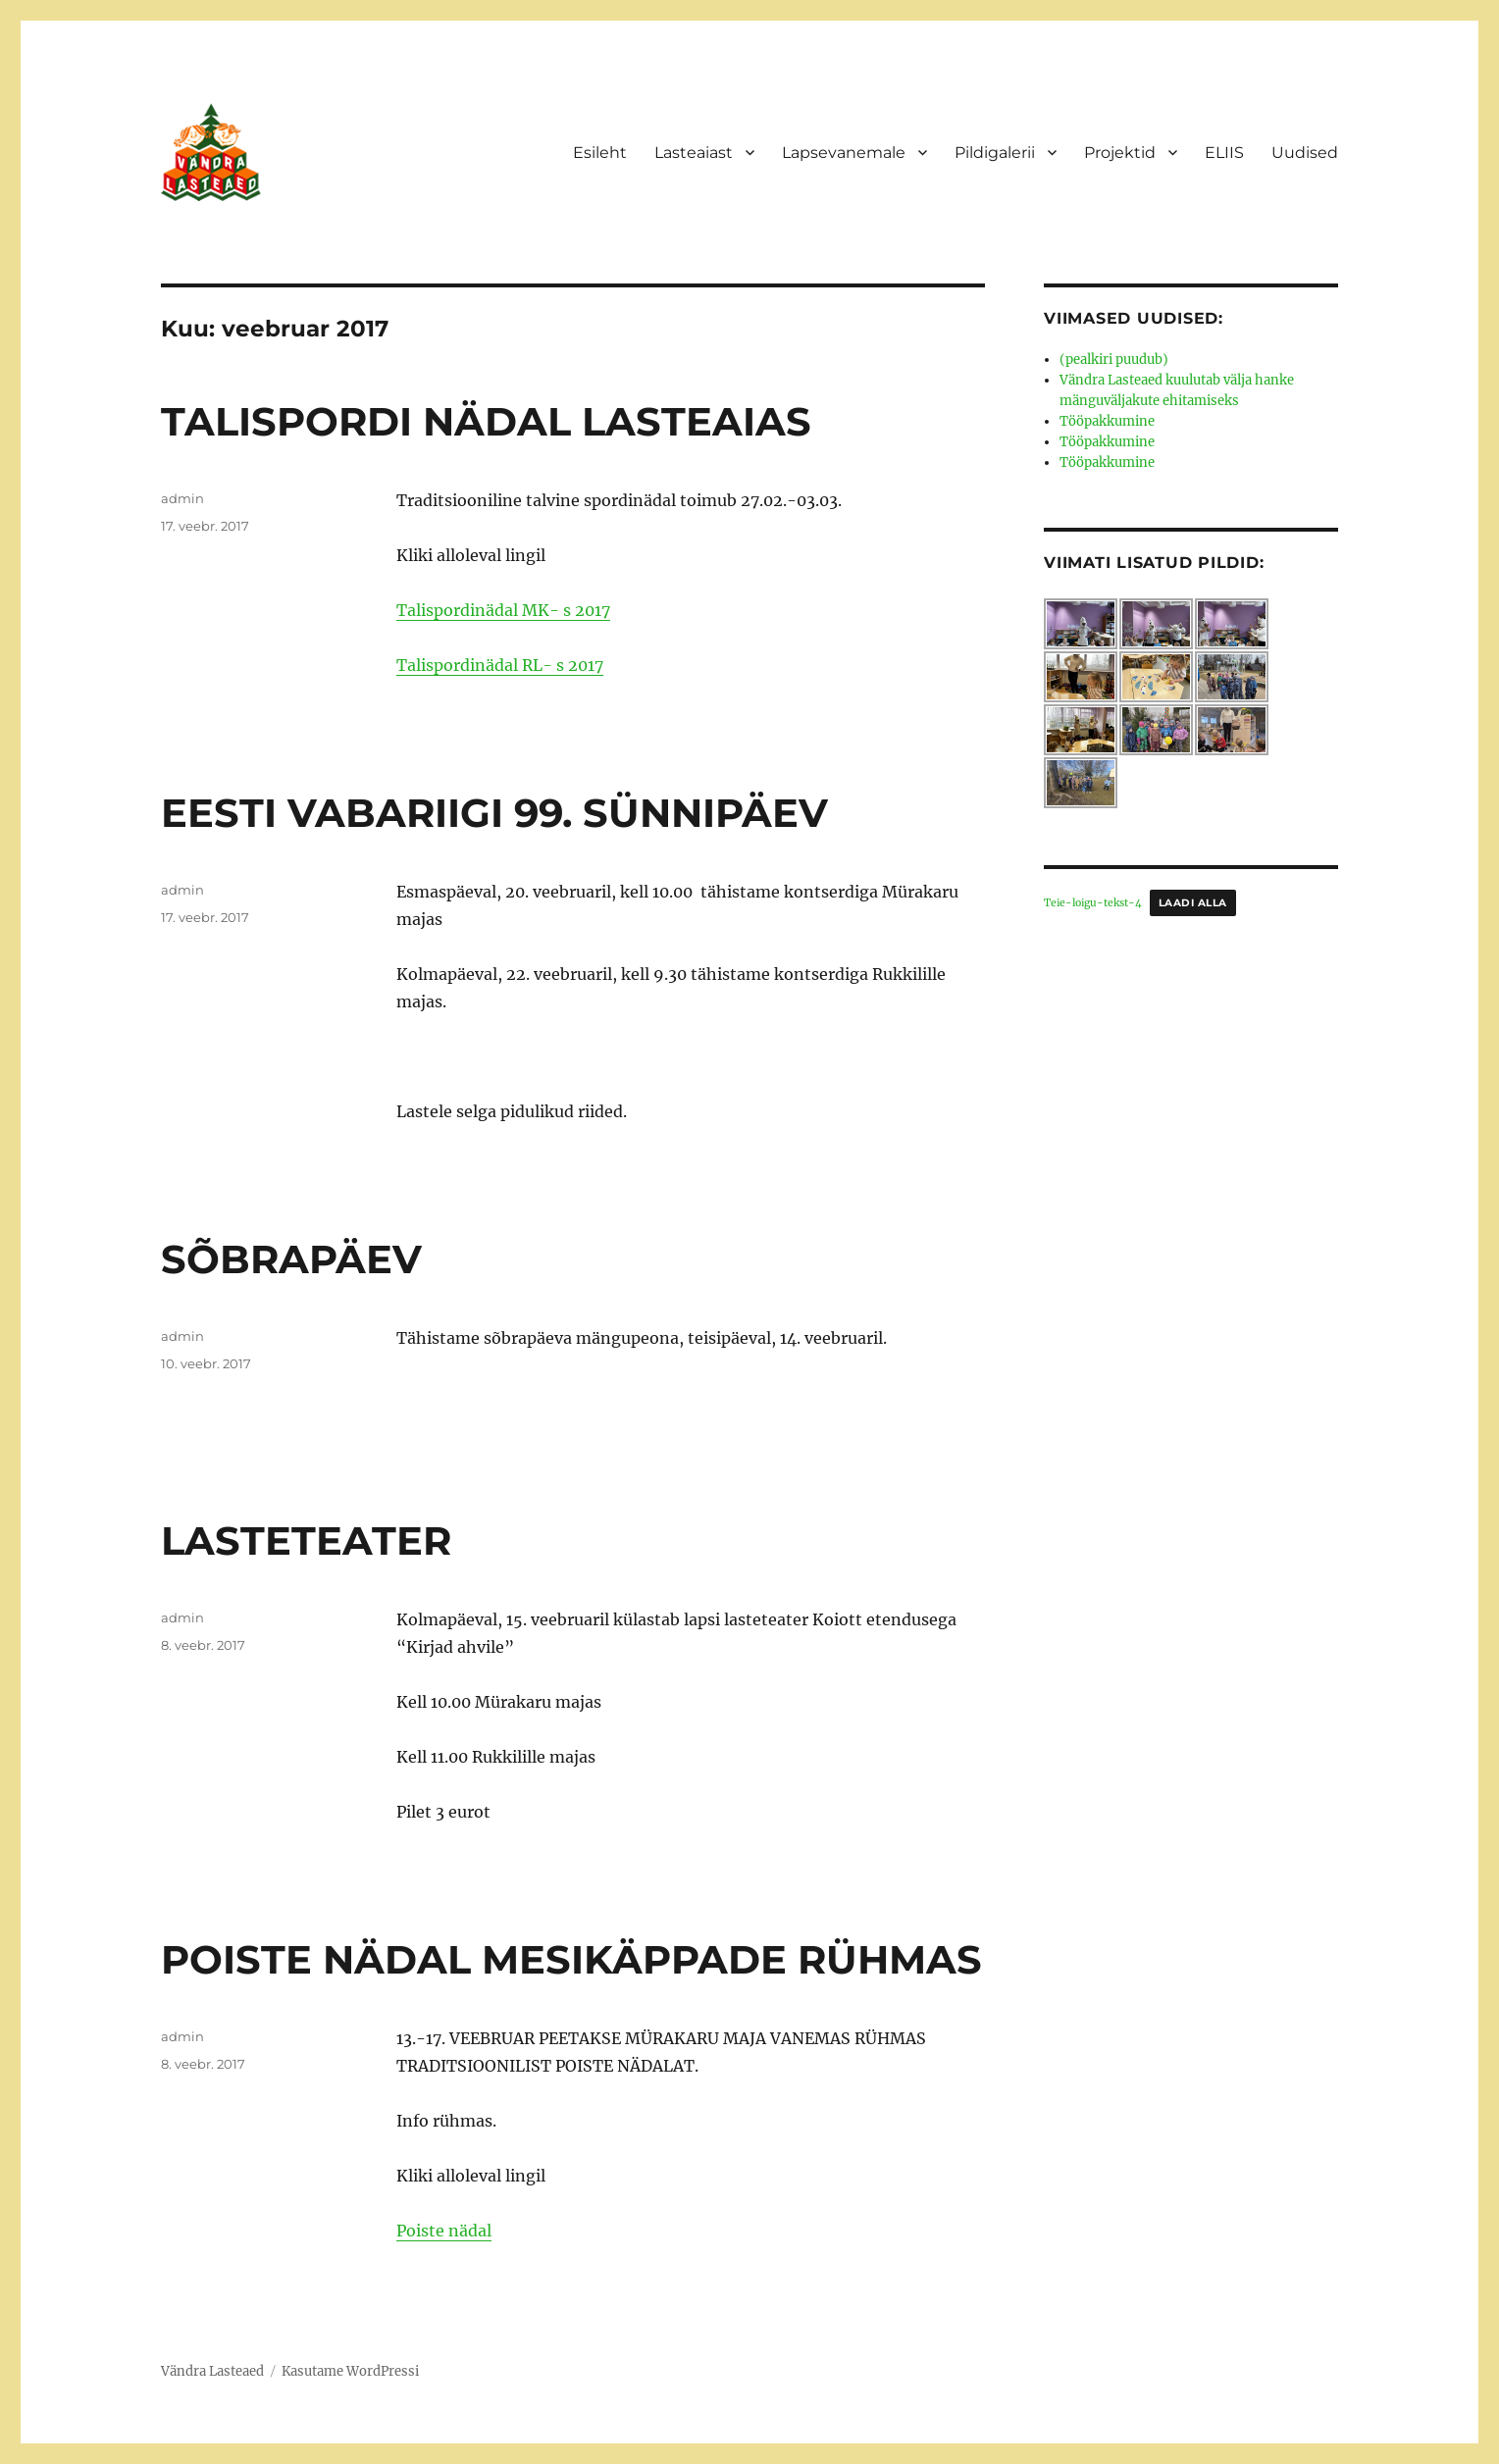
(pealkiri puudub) (1114, 359)
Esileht (600, 152)
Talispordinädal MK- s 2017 (503, 610)
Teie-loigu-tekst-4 (1093, 903)
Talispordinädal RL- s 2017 (499, 665)
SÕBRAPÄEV (291, 1259)
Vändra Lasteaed (212, 2371)
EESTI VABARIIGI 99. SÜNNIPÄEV (494, 813)
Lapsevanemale (843, 152)
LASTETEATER (306, 1540)
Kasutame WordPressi (350, 2371)
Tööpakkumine (1107, 421)
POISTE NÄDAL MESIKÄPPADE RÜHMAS (571, 1959)
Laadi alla (1193, 903)
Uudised (1304, 152)
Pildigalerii (995, 152)
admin (182, 498)
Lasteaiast (693, 152)
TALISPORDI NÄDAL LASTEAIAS (486, 421)
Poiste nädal (443, 2230)
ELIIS (1224, 152)
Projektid (1120, 152)
